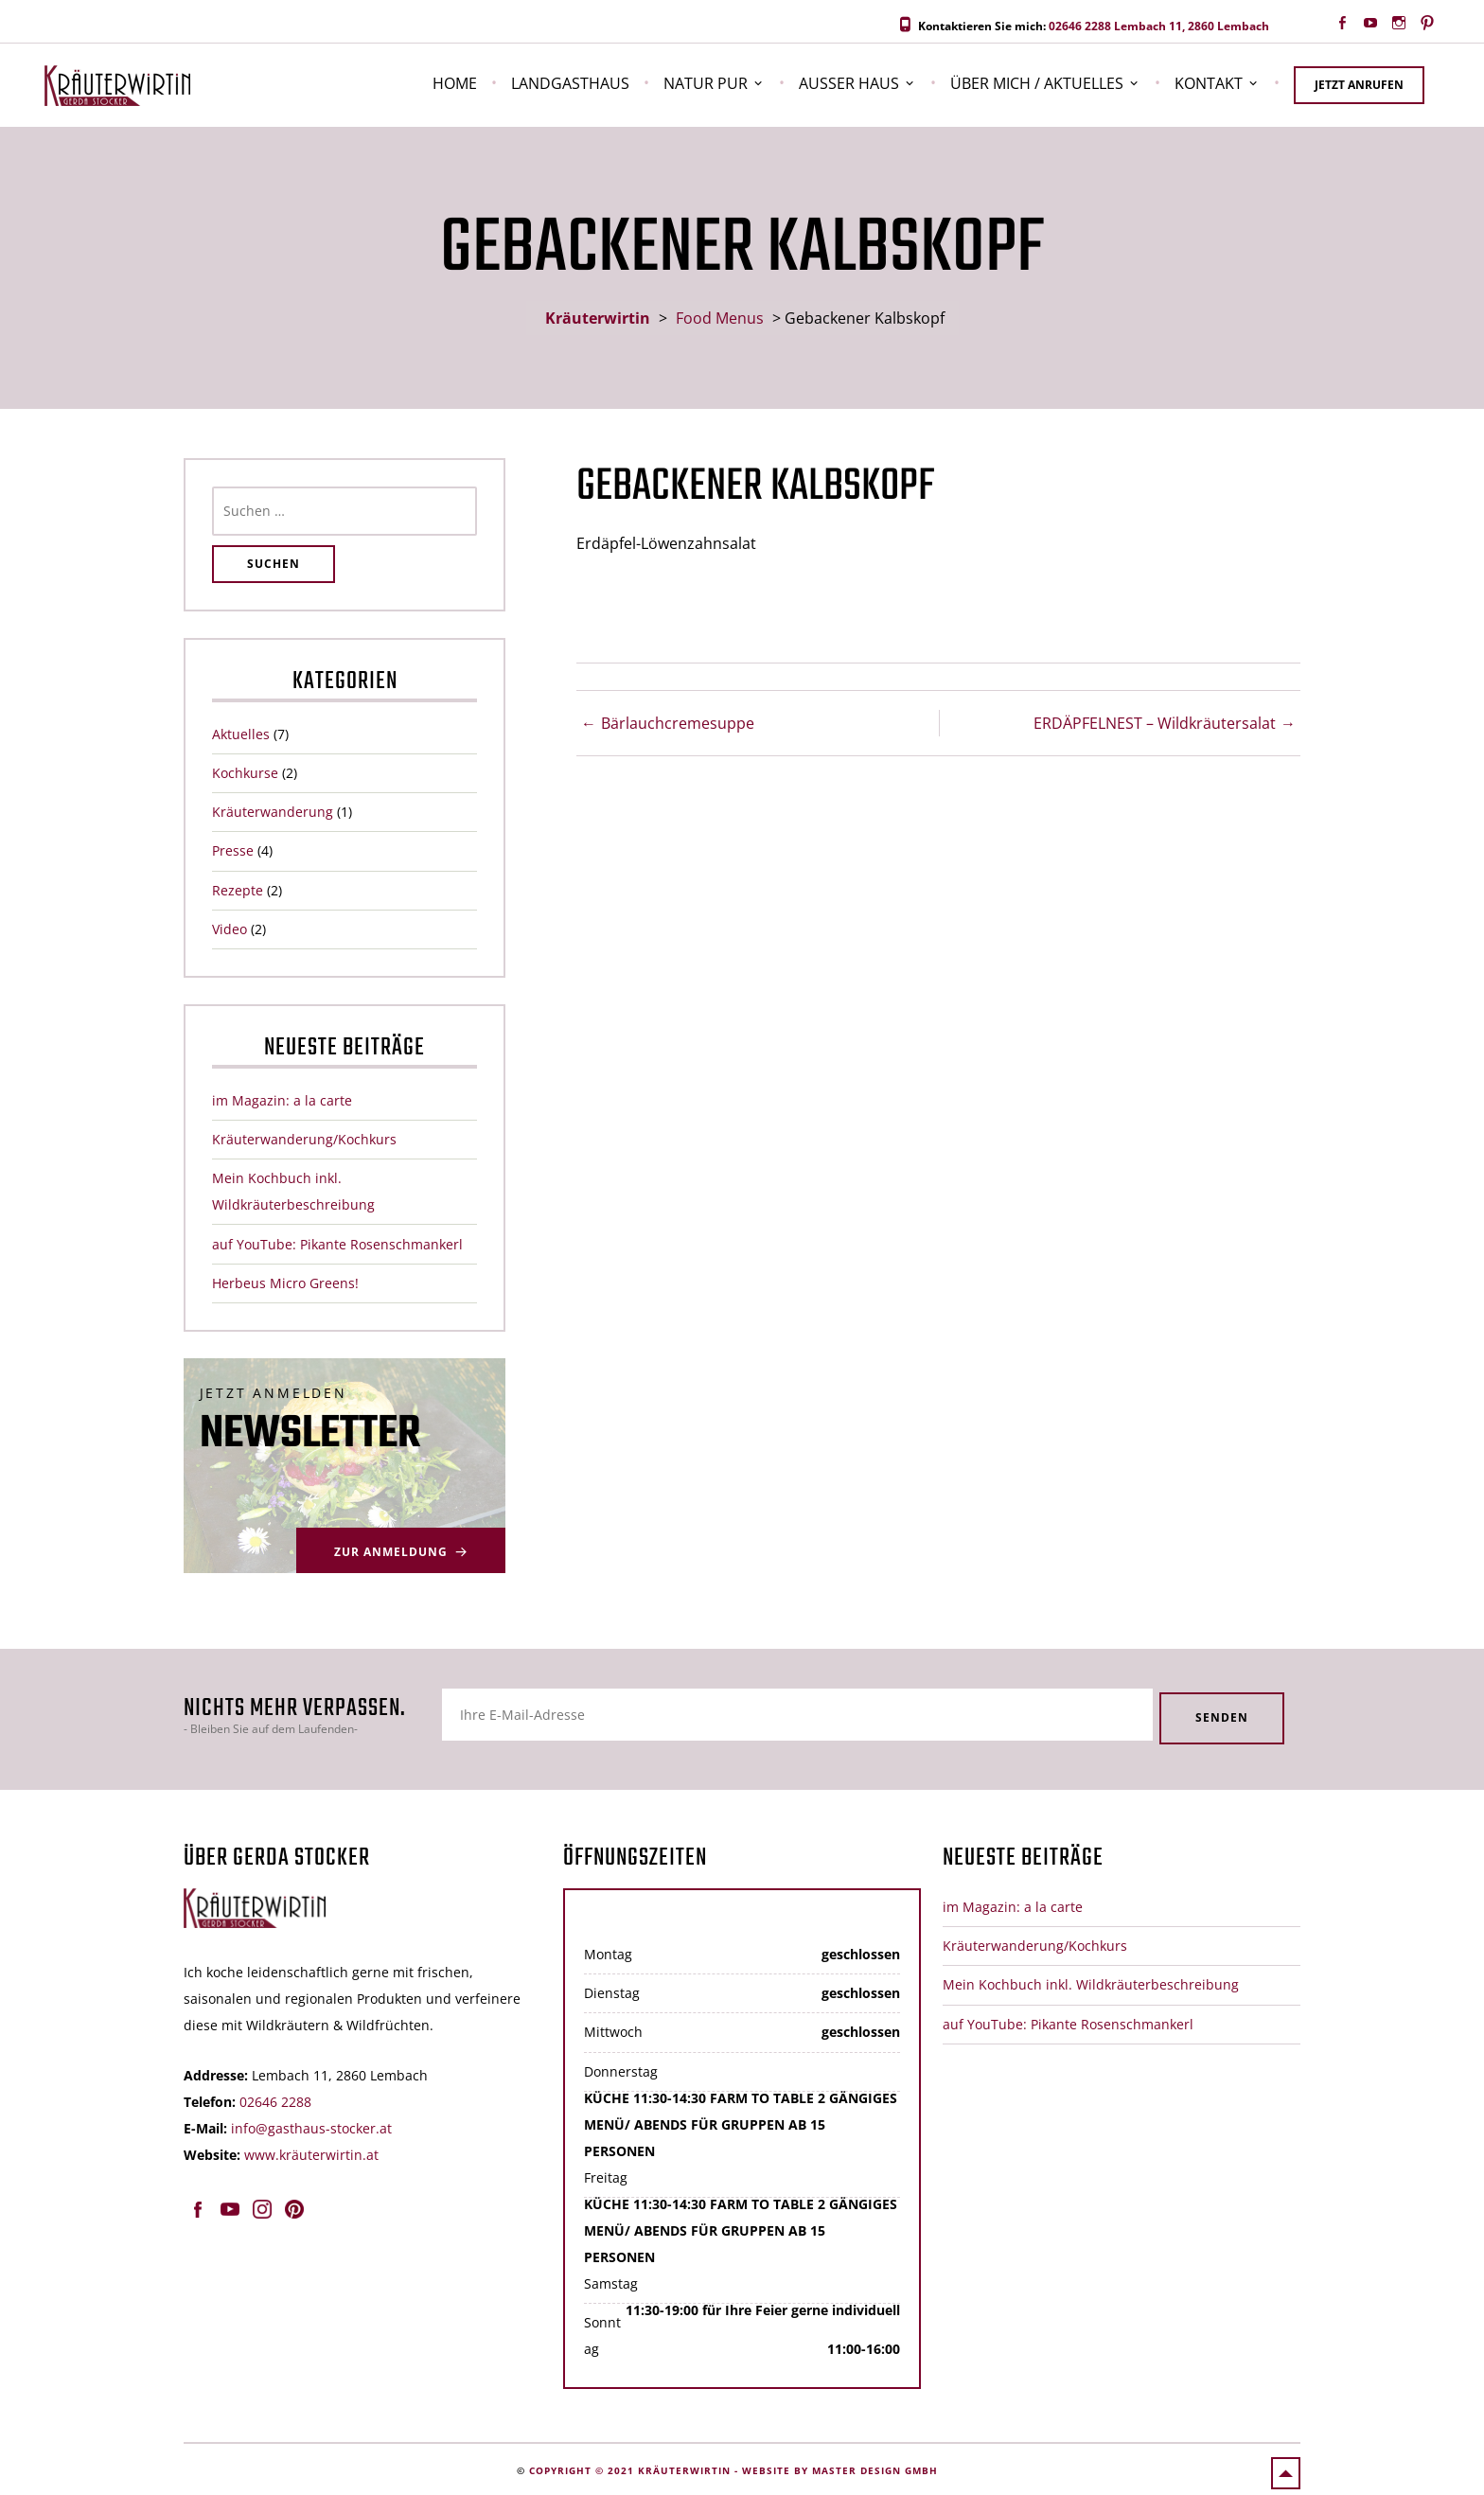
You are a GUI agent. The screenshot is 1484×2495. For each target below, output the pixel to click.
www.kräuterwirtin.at (311, 2152)
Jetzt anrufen (1359, 85)
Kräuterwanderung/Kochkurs (304, 1139)
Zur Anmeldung (391, 1552)
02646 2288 (1080, 26)
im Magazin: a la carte (282, 1100)
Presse (233, 850)
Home (455, 83)
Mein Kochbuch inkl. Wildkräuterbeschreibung (1091, 1982)
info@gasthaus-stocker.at (311, 2125)
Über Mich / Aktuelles (1036, 83)
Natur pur (705, 83)
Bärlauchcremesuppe (677, 723)
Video (229, 929)
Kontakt (1209, 83)
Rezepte (237, 890)
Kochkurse (245, 773)
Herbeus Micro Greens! (285, 1283)
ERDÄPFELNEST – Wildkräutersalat (1155, 723)
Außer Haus (849, 83)
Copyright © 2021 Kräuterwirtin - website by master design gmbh (733, 2468)
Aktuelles (241, 734)
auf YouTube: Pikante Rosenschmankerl (337, 1244)
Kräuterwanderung (272, 812)
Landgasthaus (570, 83)
